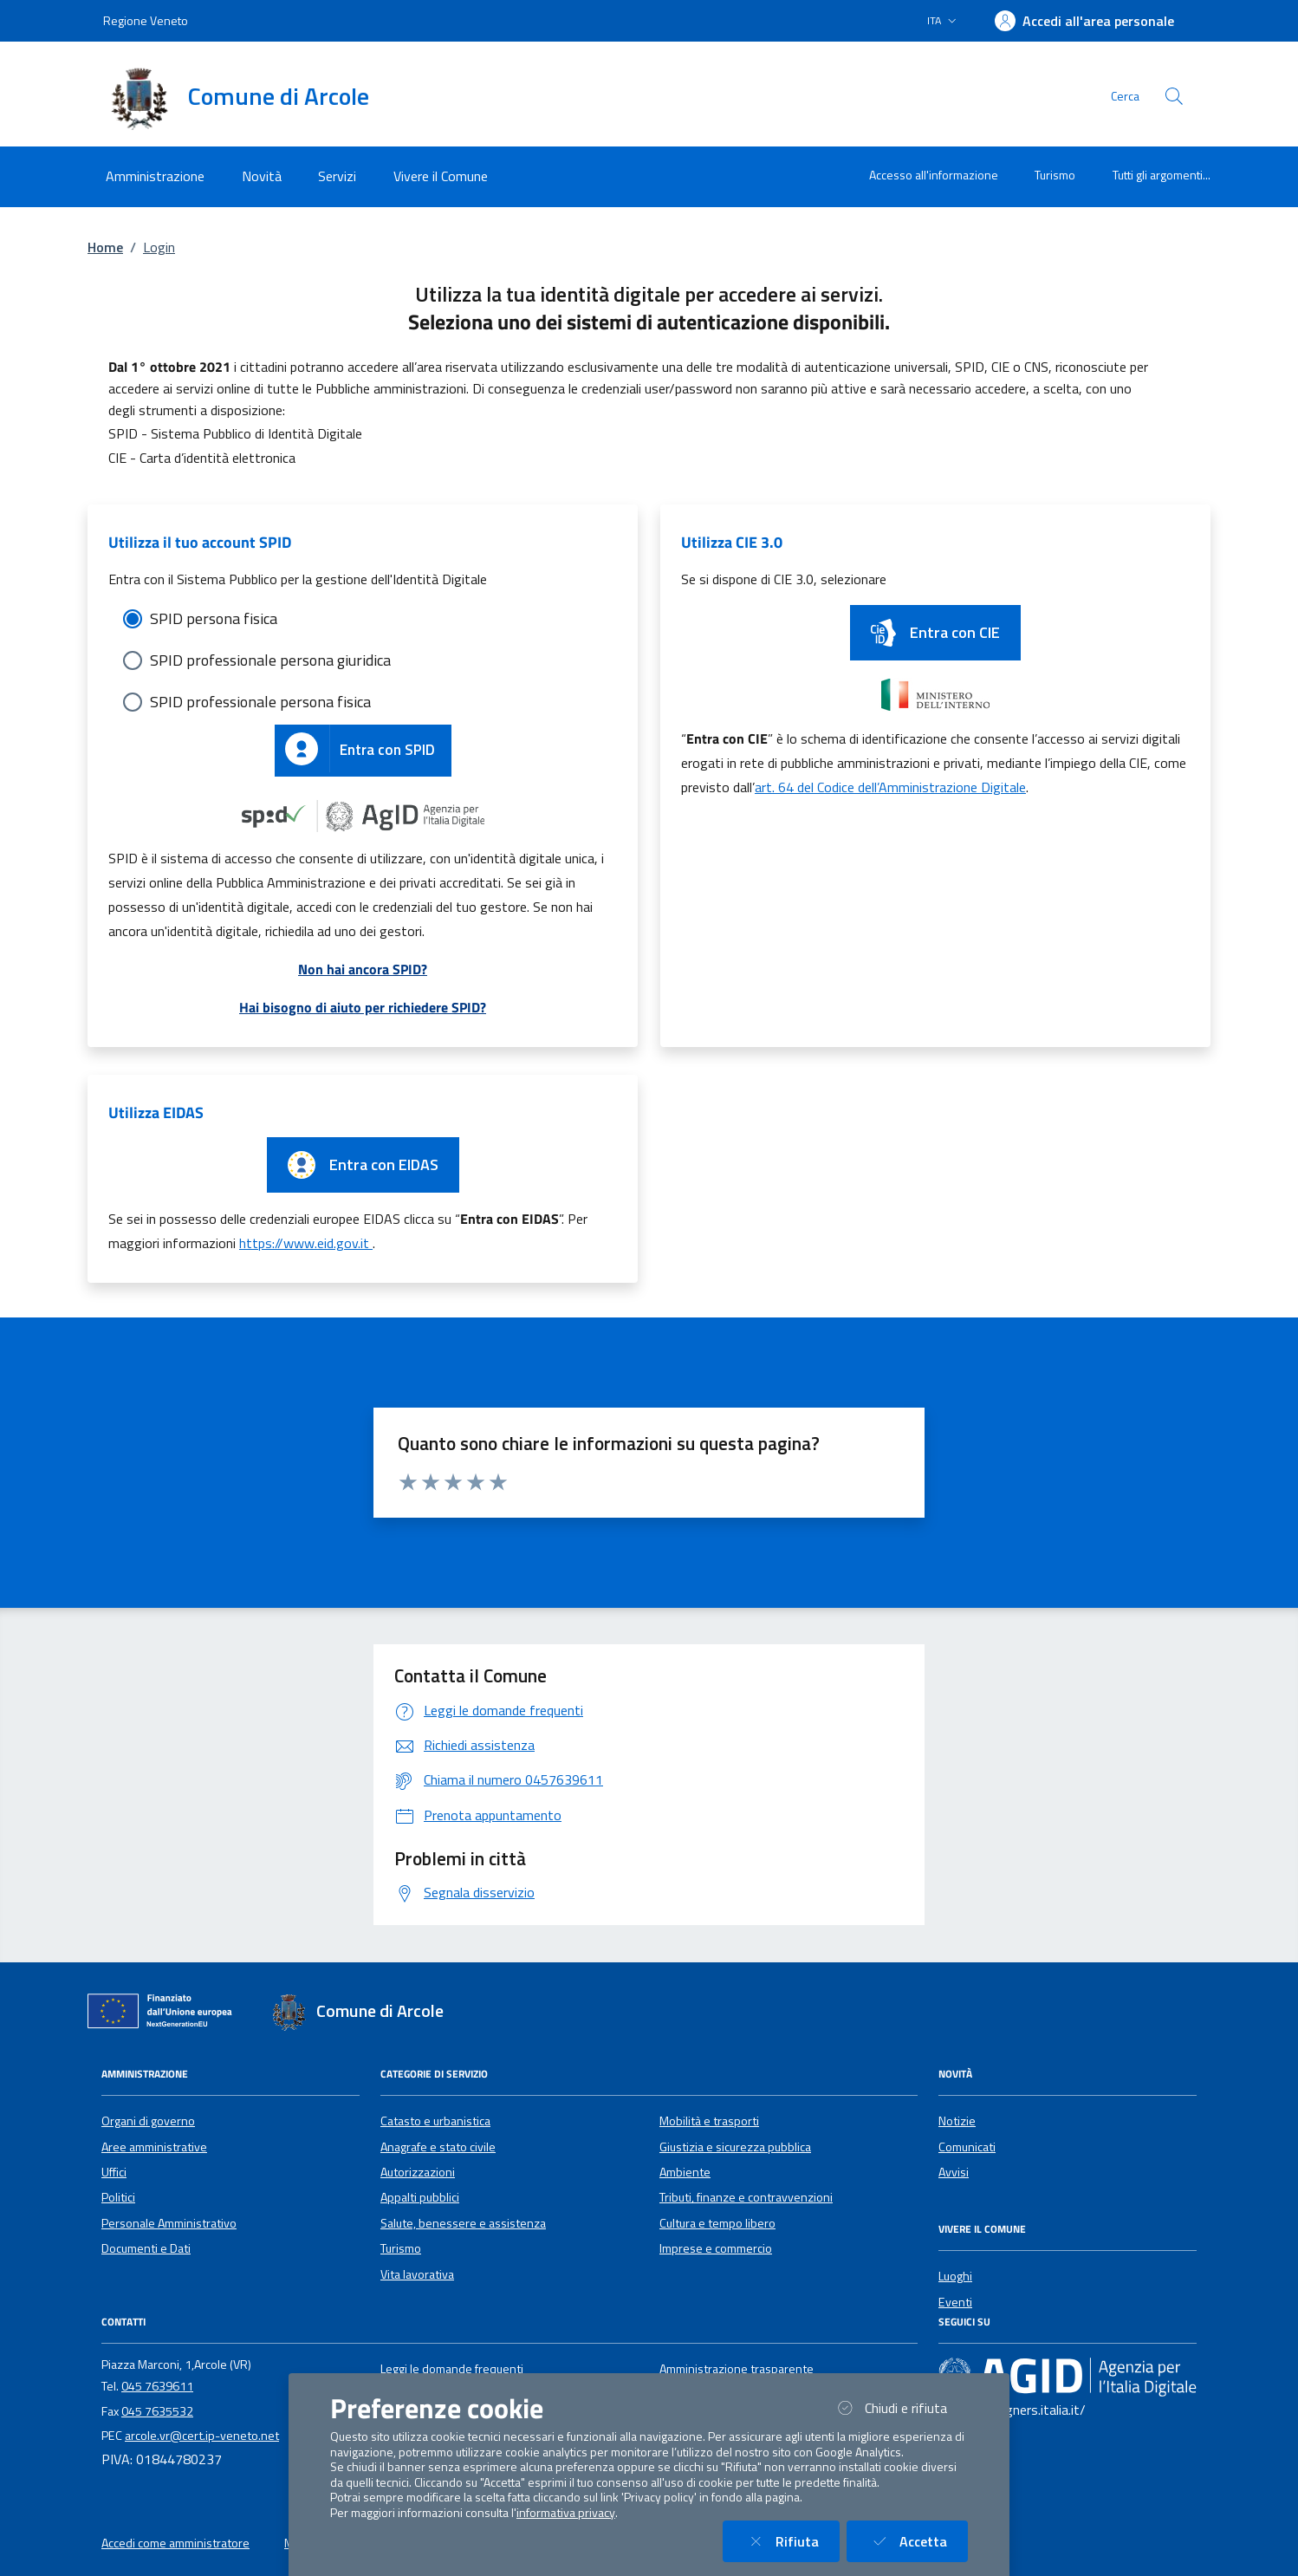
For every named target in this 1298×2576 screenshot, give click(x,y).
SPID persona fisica (213, 618)
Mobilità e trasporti (709, 2120)
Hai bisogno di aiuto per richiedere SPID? (362, 1007)
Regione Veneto (145, 20)
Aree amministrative (154, 2146)
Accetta (917, 2541)
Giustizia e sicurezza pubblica (735, 2146)
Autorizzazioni (417, 2172)
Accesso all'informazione (933, 175)
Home (105, 247)
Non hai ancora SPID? (362, 969)
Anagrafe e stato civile (438, 2146)
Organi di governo (148, 2120)
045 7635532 (157, 2411)
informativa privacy (565, 2512)
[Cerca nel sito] (1174, 96)
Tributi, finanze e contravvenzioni (746, 2197)
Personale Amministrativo (169, 2223)
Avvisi (953, 2172)
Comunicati (967, 2146)
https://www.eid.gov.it (306, 1243)
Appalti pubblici (419, 2197)
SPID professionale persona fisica (260, 701)
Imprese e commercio (715, 2248)
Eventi (955, 2302)
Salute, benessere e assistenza (463, 2223)
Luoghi (955, 2276)
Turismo (1055, 175)
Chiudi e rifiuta (900, 2407)
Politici (118, 2197)
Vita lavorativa (417, 2274)
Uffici (114, 2172)
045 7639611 (157, 2386)
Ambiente (685, 2172)
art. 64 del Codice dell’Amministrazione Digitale (890, 787)
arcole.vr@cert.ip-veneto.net (202, 2435)
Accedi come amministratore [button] (175, 2543)
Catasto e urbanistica (435, 2120)
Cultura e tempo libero (717, 2223)
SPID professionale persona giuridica (270, 660)
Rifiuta (791, 2541)
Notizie (957, 2120)
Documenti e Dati (146, 2248)
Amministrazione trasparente (736, 2368)
